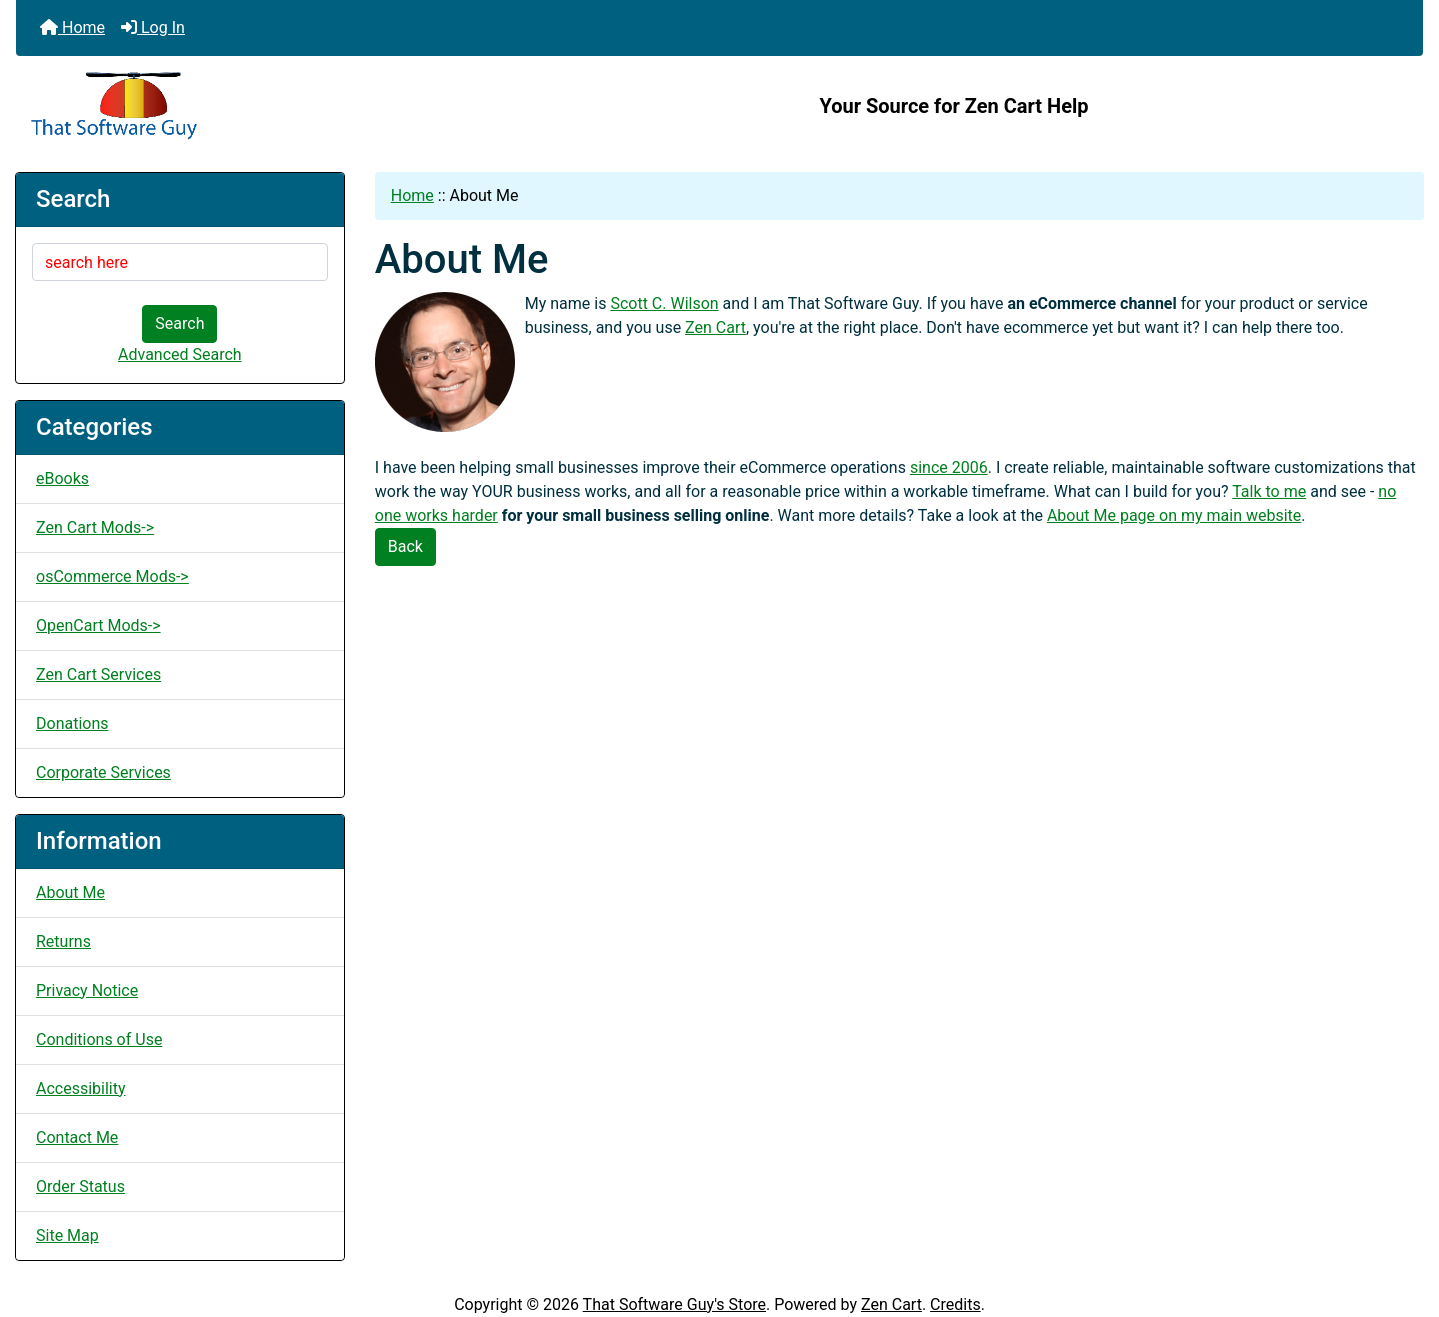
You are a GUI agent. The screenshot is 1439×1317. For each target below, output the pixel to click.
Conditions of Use (99, 1039)
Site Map (67, 1235)
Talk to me (1269, 491)
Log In (153, 27)
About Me (70, 892)
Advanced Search (180, 354)
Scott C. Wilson (664, 303)
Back (405, 546)
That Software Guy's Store (674, 1304)
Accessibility (81, 1088)
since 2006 (949, 467)
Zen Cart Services (98, 674)
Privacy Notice (87, 990)
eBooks (62, 478)
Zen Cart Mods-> (95, 527)
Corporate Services (103, 772)
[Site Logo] (250, 106)
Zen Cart (715, 327)
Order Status (80, 1186)
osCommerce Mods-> (112, 576)
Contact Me (77, 1137)
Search (179, 323)
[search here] (180, 262)
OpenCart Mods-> (98, 625)
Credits (955, 1304)
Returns (63, 941)
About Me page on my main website (1174, 515)
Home (72, 27)
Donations (72, 723)
